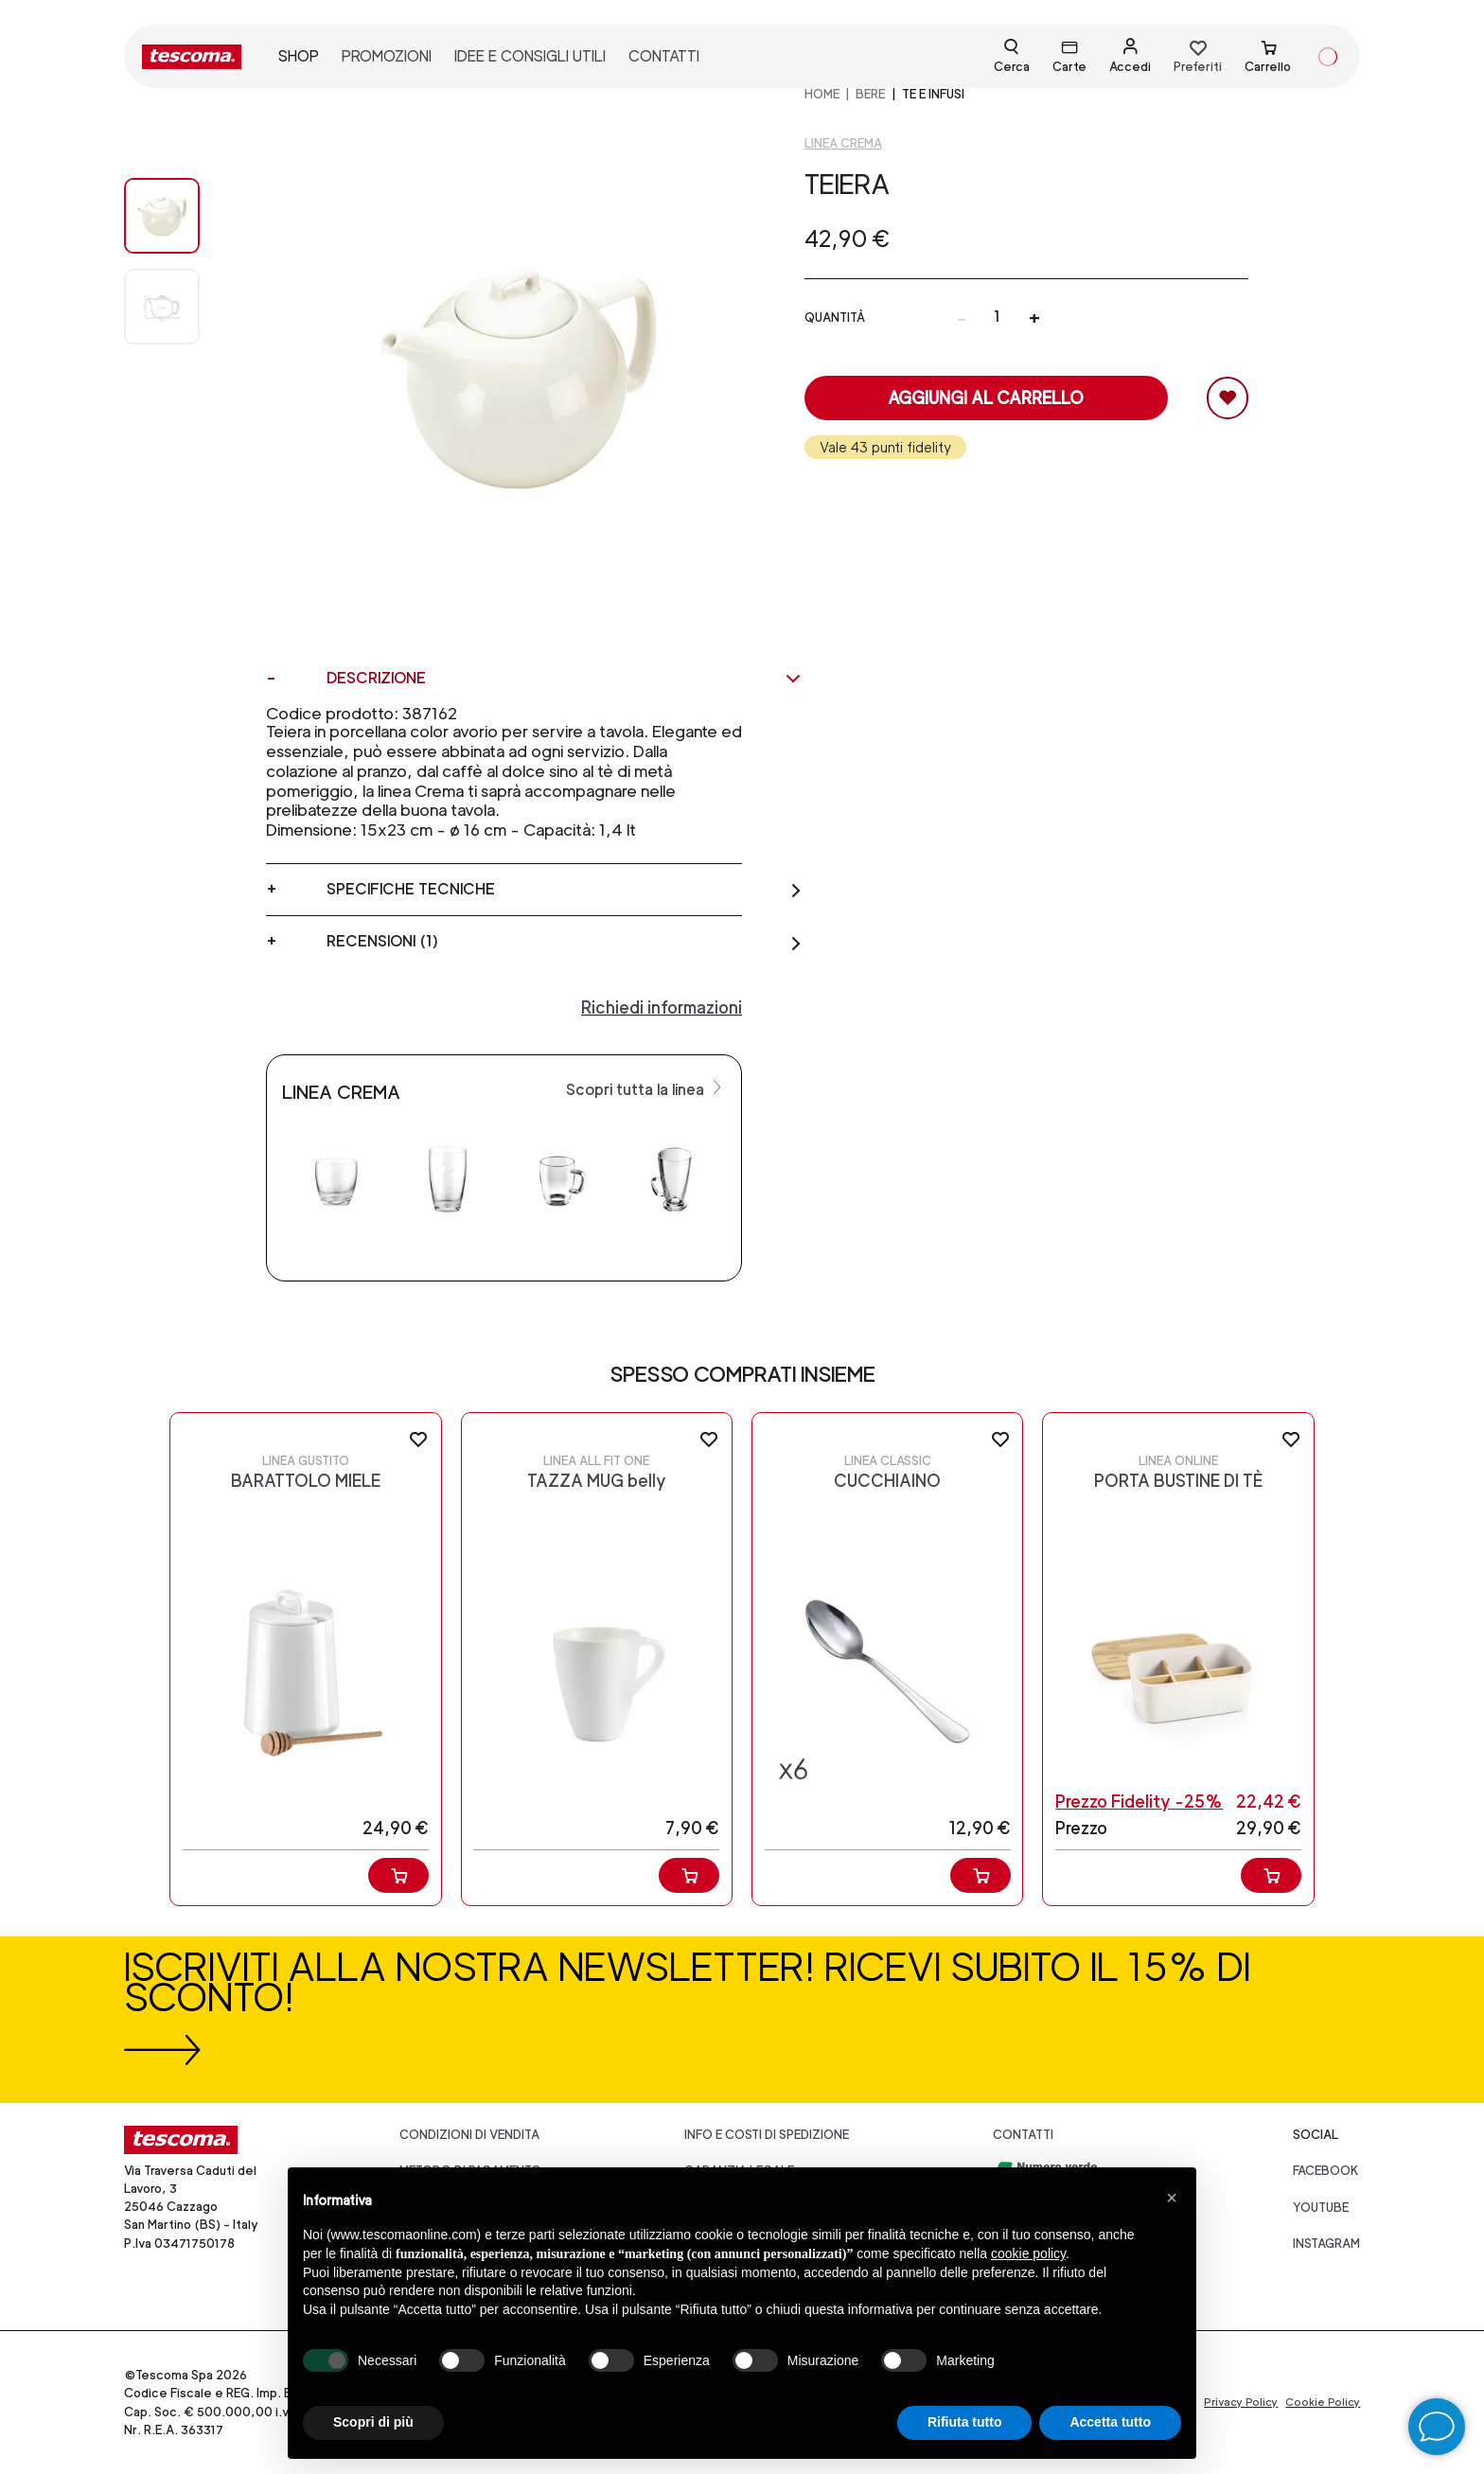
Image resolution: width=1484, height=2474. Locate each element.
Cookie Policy (1322, 2402)
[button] (1172, 2197)
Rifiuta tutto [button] (965, 2422)
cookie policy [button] (1028, 2253)
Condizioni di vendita (469, 2135)
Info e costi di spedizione (766, 2135)
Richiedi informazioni (661, 1007)
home (821, 94)
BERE (870, 94)
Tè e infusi (933, 94)
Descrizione (565, 678)
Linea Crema (843, 143)
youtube (1321, 2207)
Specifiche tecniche (565, 889)
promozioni (387, 56)
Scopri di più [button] (373, 2422)
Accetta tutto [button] (1110, 2422)
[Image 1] (181, 307)
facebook (1326, 2171)
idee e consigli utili (530, 56)
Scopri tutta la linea (646, 1088)
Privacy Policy (1241, 2402)
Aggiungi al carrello (986, 398)
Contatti (1023, 2135)
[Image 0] (181, 216)
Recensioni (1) (565, 941)
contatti (663, 56)
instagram (1326, 2243)
